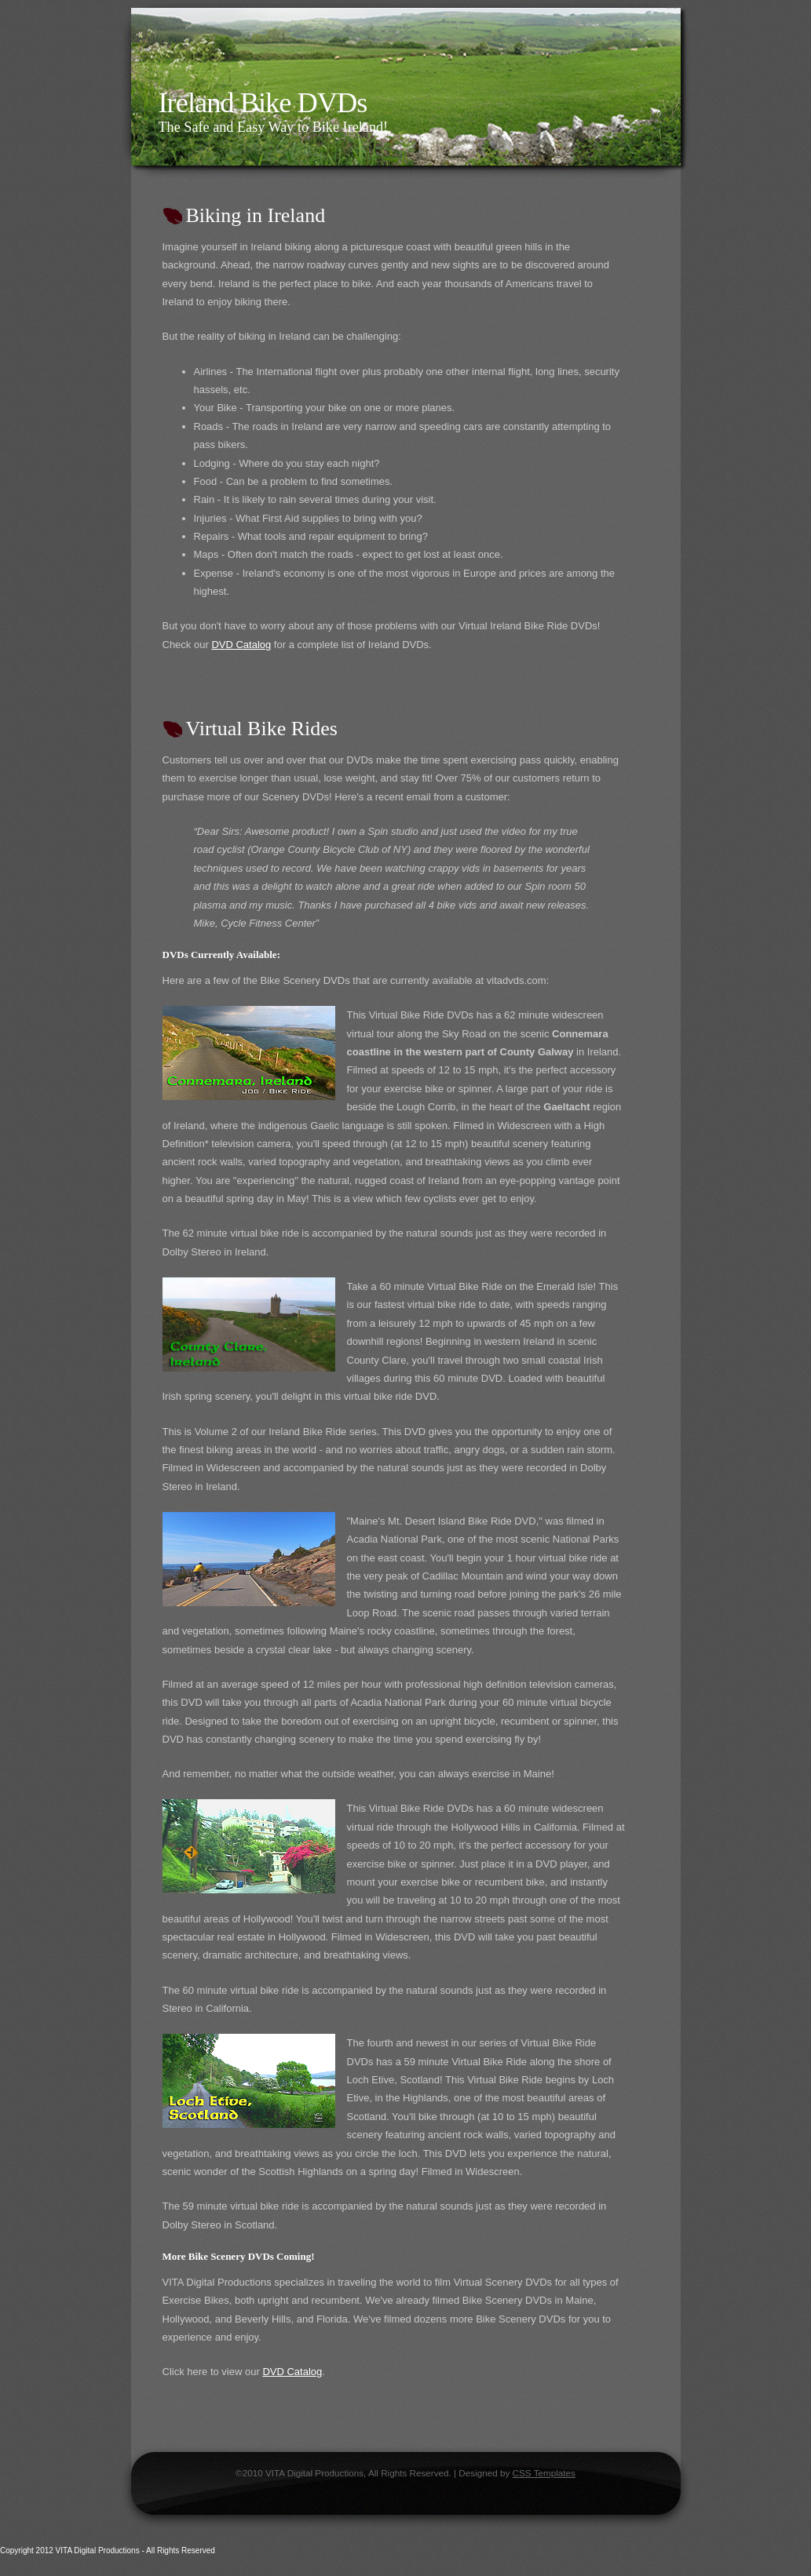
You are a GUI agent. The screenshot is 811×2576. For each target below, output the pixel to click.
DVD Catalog (241, 644)
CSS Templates (544, 2473)
